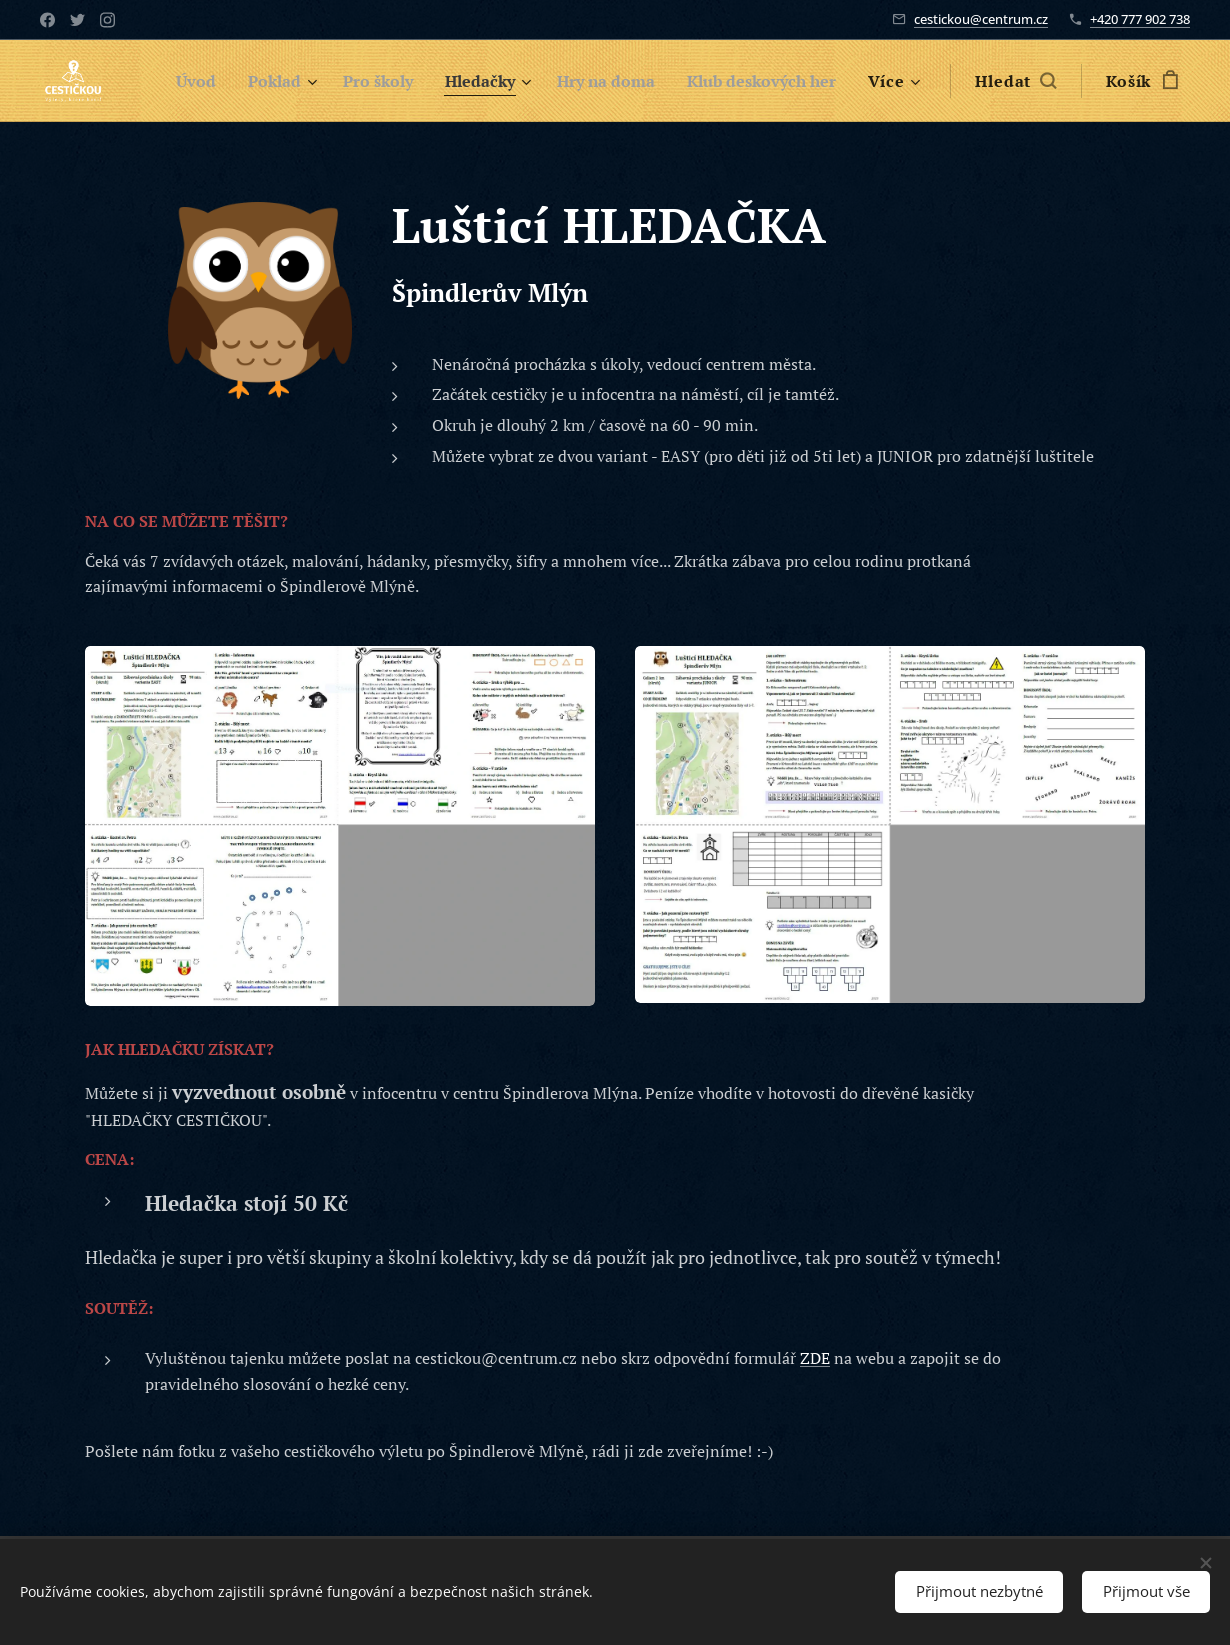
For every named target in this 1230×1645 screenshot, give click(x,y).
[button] (1032, 81)
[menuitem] (175, 81)
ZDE (815, 1358)
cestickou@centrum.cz (981, 19)
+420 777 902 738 (1140, 19)
